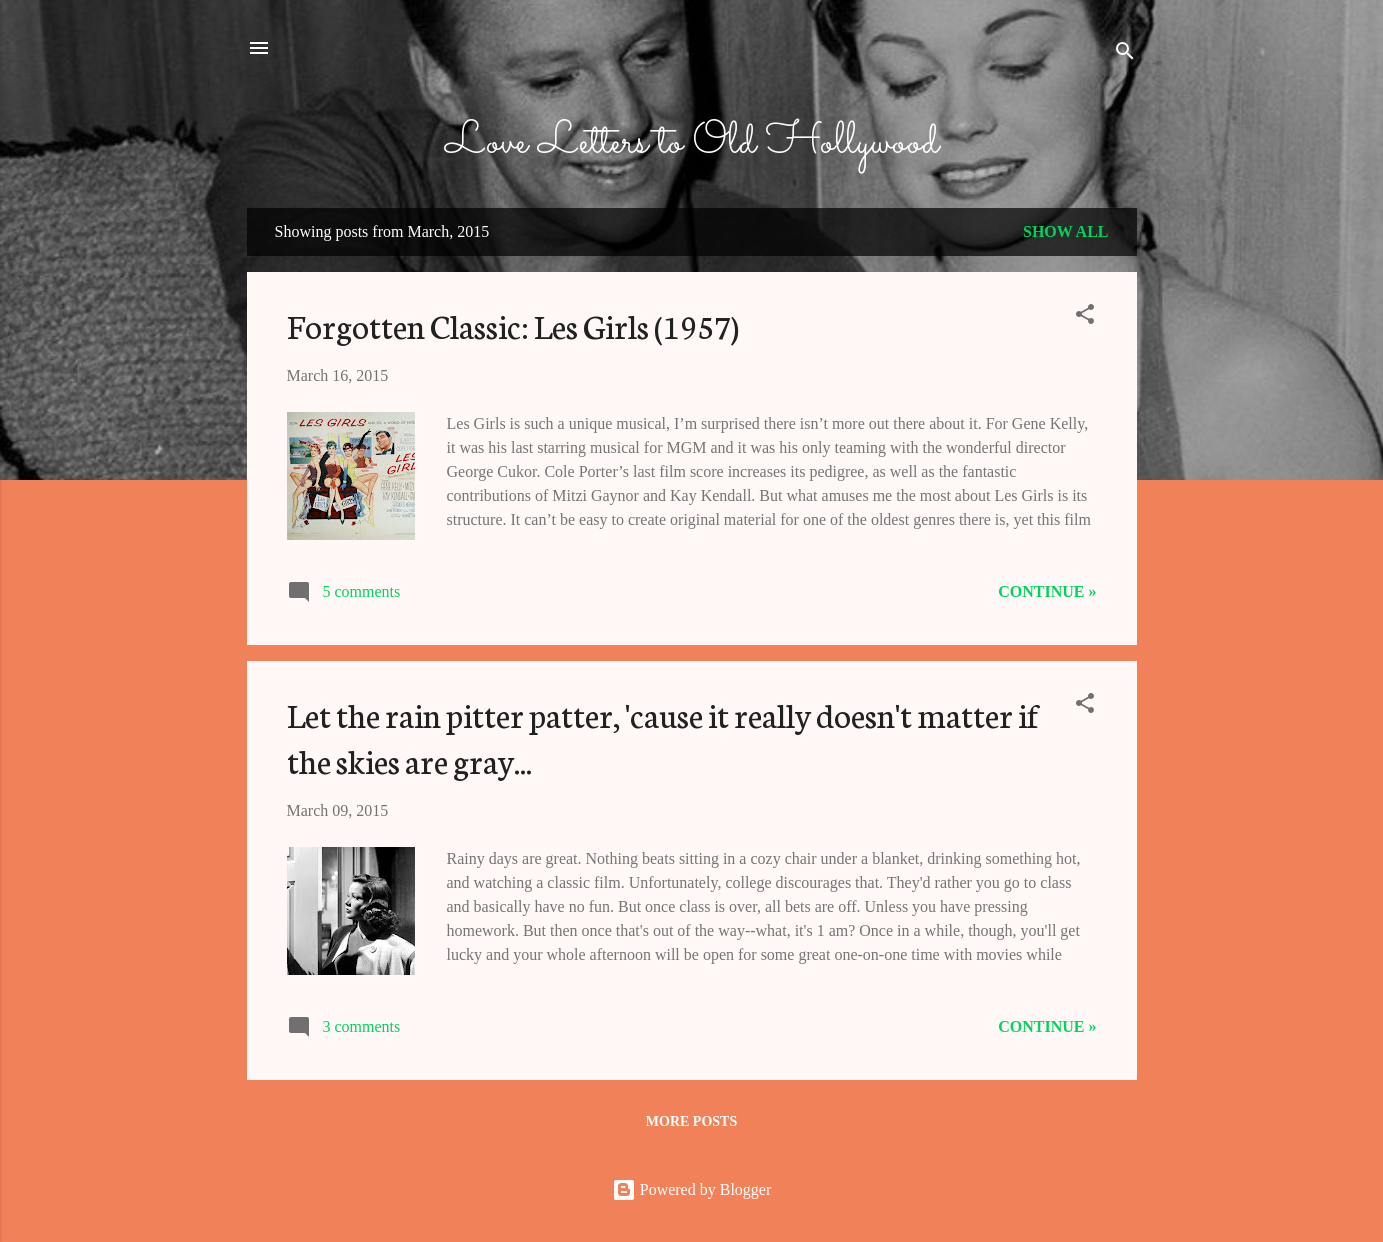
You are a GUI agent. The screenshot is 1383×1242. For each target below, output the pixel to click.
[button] (1085, 317)
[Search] (1125, 54)
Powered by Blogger (692, 1189)
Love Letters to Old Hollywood (692, 143)
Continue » (1047, 591)
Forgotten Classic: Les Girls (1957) (513, 325)
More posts (691, 1121)
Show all (1066, 231)
